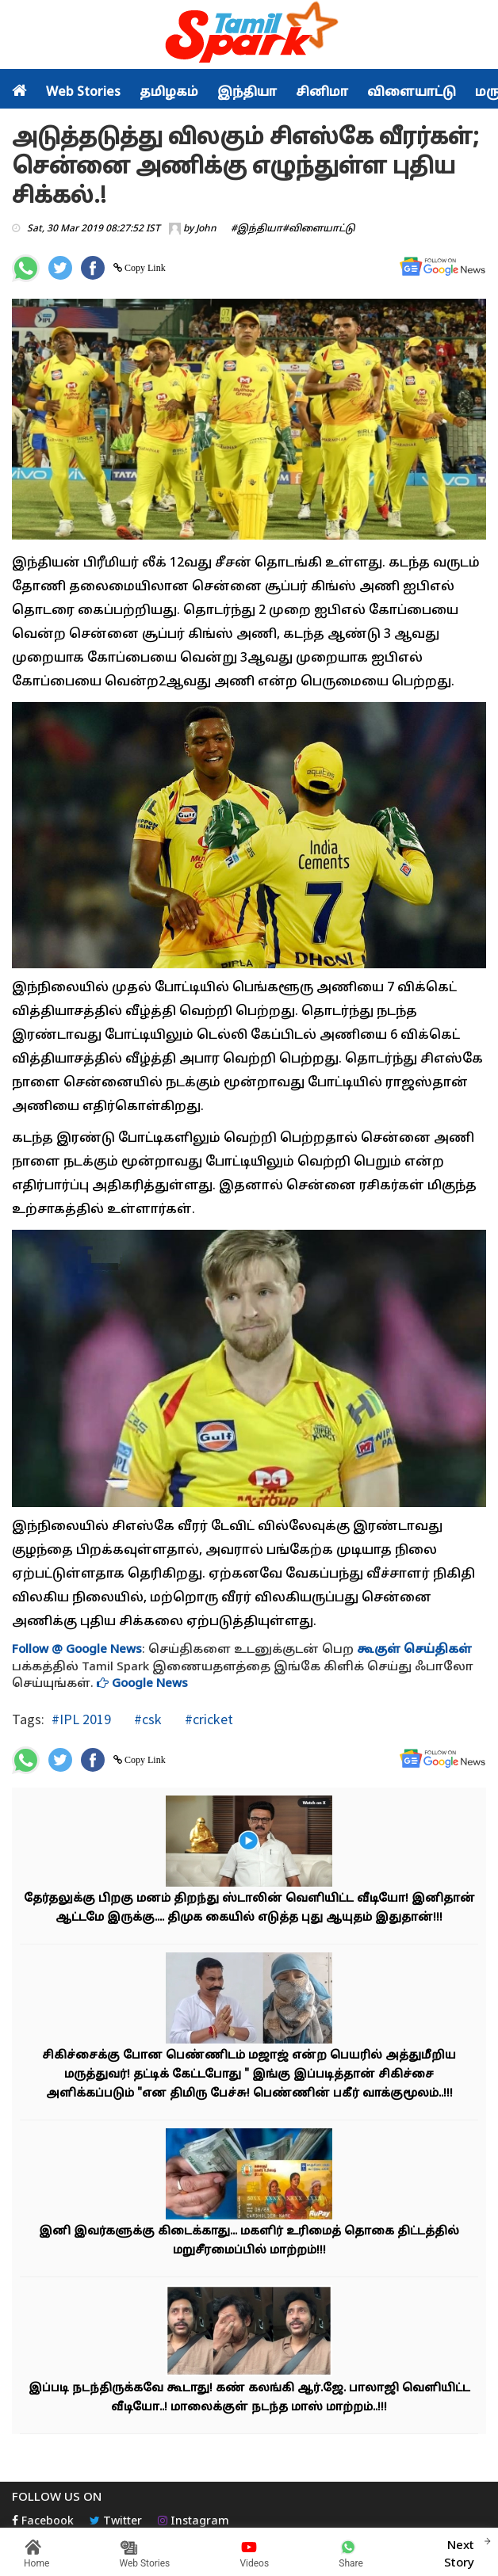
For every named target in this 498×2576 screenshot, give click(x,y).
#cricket (207, 1719)
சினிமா (322, 93)
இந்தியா (247, 93)
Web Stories (83, 93)
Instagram (193, 2521)
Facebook (43, 2521)
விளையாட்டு (411, 93)
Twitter (116, 2521)
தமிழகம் (169, 93)
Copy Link (144, 268)
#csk (146, 1719)
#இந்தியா (256, 229)
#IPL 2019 (81, 1719)
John (206, 229)
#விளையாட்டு (318, 229)
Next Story (459, 2552)
